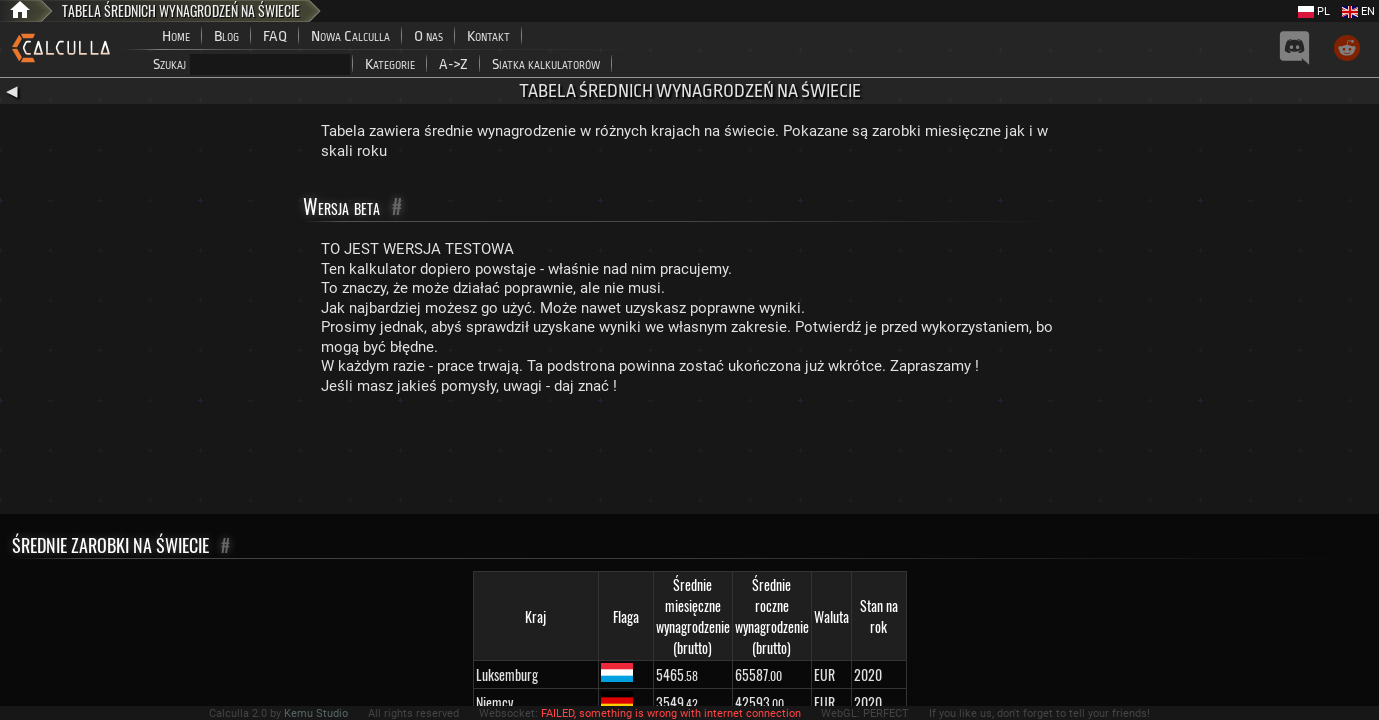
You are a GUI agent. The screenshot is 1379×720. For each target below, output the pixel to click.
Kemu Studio (316, 713)
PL (1314, 11)
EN (1358, 11)
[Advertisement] (690, 459)
